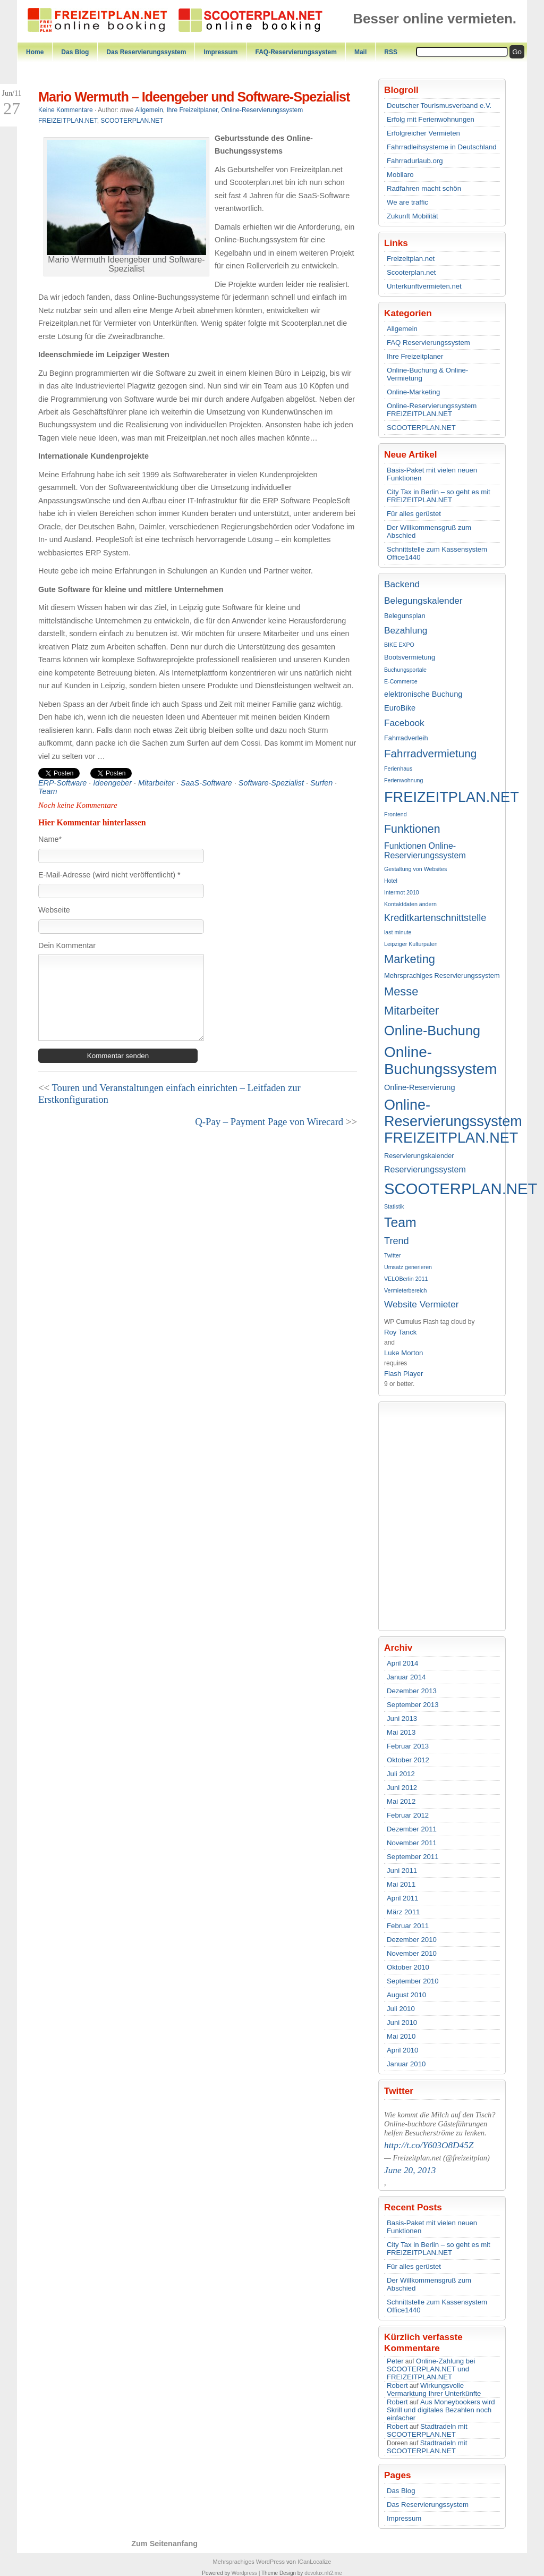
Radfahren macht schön (424, 188)
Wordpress (244, 2573)
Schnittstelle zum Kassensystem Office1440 (437, 553)
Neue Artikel (410, 454)
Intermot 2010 (401, 892)
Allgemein (402, 329)
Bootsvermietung (409, 657)
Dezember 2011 (412, 1829)
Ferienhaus (398, 768)
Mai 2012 (401, 1801)
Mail (360, 52)
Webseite (54, 910)
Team (400, 1222)
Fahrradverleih (406, 738)
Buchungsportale (405, 669)
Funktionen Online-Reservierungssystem (425, 850)
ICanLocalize (315, 2561)
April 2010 (402, 2050)
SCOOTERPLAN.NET (421, 428)
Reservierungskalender (419, 1156)
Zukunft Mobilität (412, 216)
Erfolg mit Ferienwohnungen (430, 119)
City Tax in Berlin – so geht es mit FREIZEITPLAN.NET (438, 496)
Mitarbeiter (411, 1010)
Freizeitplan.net (411, 259)
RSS (390, 52)
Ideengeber (112, 783)
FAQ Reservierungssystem (428, 343)
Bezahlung (405, 630)
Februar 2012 (408, 1815)
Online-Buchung (432, 1030)
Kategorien (408, 313)
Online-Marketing (413, 392)
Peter (395, 2361)
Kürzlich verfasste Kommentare (423, 2342)
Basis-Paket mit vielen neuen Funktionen (432, 474)
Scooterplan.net (411, 272)
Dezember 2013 (412, 1691)
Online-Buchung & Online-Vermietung (427, 374)
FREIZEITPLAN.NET (442, 797)
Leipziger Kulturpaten (411, 944)
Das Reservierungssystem (146, 52)
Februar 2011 (408, 1926)
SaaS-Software (206, 783)
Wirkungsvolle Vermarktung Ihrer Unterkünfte (434, 2389)
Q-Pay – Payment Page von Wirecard (269, 1121)
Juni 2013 (402, 1718)
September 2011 (413, 1857)
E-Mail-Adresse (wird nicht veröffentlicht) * (109, 875)
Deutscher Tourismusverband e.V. (439, 105)
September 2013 (413, 1705)
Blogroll (401, 90)
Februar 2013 (408, 1746)
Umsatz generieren (408, 1267)
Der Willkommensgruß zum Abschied (429, 531)
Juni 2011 (402, 1870)
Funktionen (412, 829)
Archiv (398, 1647)
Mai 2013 (401, 1732)
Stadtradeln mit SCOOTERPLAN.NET (427, 2430)
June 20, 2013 (410, 2170)
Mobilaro (400, 175)
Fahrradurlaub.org (415, 161)
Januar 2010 (406, 2064)
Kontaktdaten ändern (410, 904)
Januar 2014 (406, 1677)
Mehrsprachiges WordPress (249, 2561)
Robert (397, 2385)
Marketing (409, 959)
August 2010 (406, 1995)
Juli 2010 (401, 2009)
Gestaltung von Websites (415, 869)
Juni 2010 (402, 2022)
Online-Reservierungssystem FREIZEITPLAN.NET (432, 410)
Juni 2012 (402, 1788)
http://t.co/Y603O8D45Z (428, 2145)
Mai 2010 (401, 2036)
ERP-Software (62, 783)
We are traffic (407, 202)
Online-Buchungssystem (440, 1060)
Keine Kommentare (65, 110)
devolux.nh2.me (323, 2573)
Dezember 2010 (412, 1940)
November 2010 (412, 1953)
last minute (398, 932)
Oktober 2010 (408, 1967)
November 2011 (412, 1843)
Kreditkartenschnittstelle (435, 918)
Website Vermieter (421, 1304)
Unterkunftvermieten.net (424, 286)
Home (35, 52)
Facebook (404, 722)
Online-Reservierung (419, 1087)
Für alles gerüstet (414, 514)
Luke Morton (403, 1353)
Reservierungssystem (425, 1169)
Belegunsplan (405, 616)
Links (396, 243)
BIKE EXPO (399, 644)
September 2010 (413, 1981)
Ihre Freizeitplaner (415, 356)
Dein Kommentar (67, 945)
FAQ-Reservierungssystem (295, 52)
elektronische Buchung (423, 694)
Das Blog (75, 52)
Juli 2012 (401, 1774)
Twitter (392, 1255)
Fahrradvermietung (430, 753)
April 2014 (402, 1663)
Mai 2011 (401, 1884)
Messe (401, 991)
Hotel (390, 880)
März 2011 (403, 1912)
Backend (402, 584)
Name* (50, 839)
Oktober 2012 (408, 1760)
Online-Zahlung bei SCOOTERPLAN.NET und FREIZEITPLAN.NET (431, 2369)
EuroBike (399, 708)
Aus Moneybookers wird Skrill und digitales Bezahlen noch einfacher (441, 2410)
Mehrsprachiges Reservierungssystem (442, 975)
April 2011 (402, 1898)
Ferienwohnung (403, 780)
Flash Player (403, 1374)
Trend (396, 1241)
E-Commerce (401, 681)
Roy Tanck (400, 1332)
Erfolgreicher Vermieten (423, 133)
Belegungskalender (423, 600)
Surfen (321, 783)
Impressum (220, 52)
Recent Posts (413, 2207)
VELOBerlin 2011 (406, 1279)
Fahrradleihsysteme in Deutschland (442, 147)
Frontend (395, 814)
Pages (397, 2475)
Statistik (394, 1206)
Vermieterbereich (405, 1290)
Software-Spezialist (271, 783)
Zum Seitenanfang (164, 2543)
